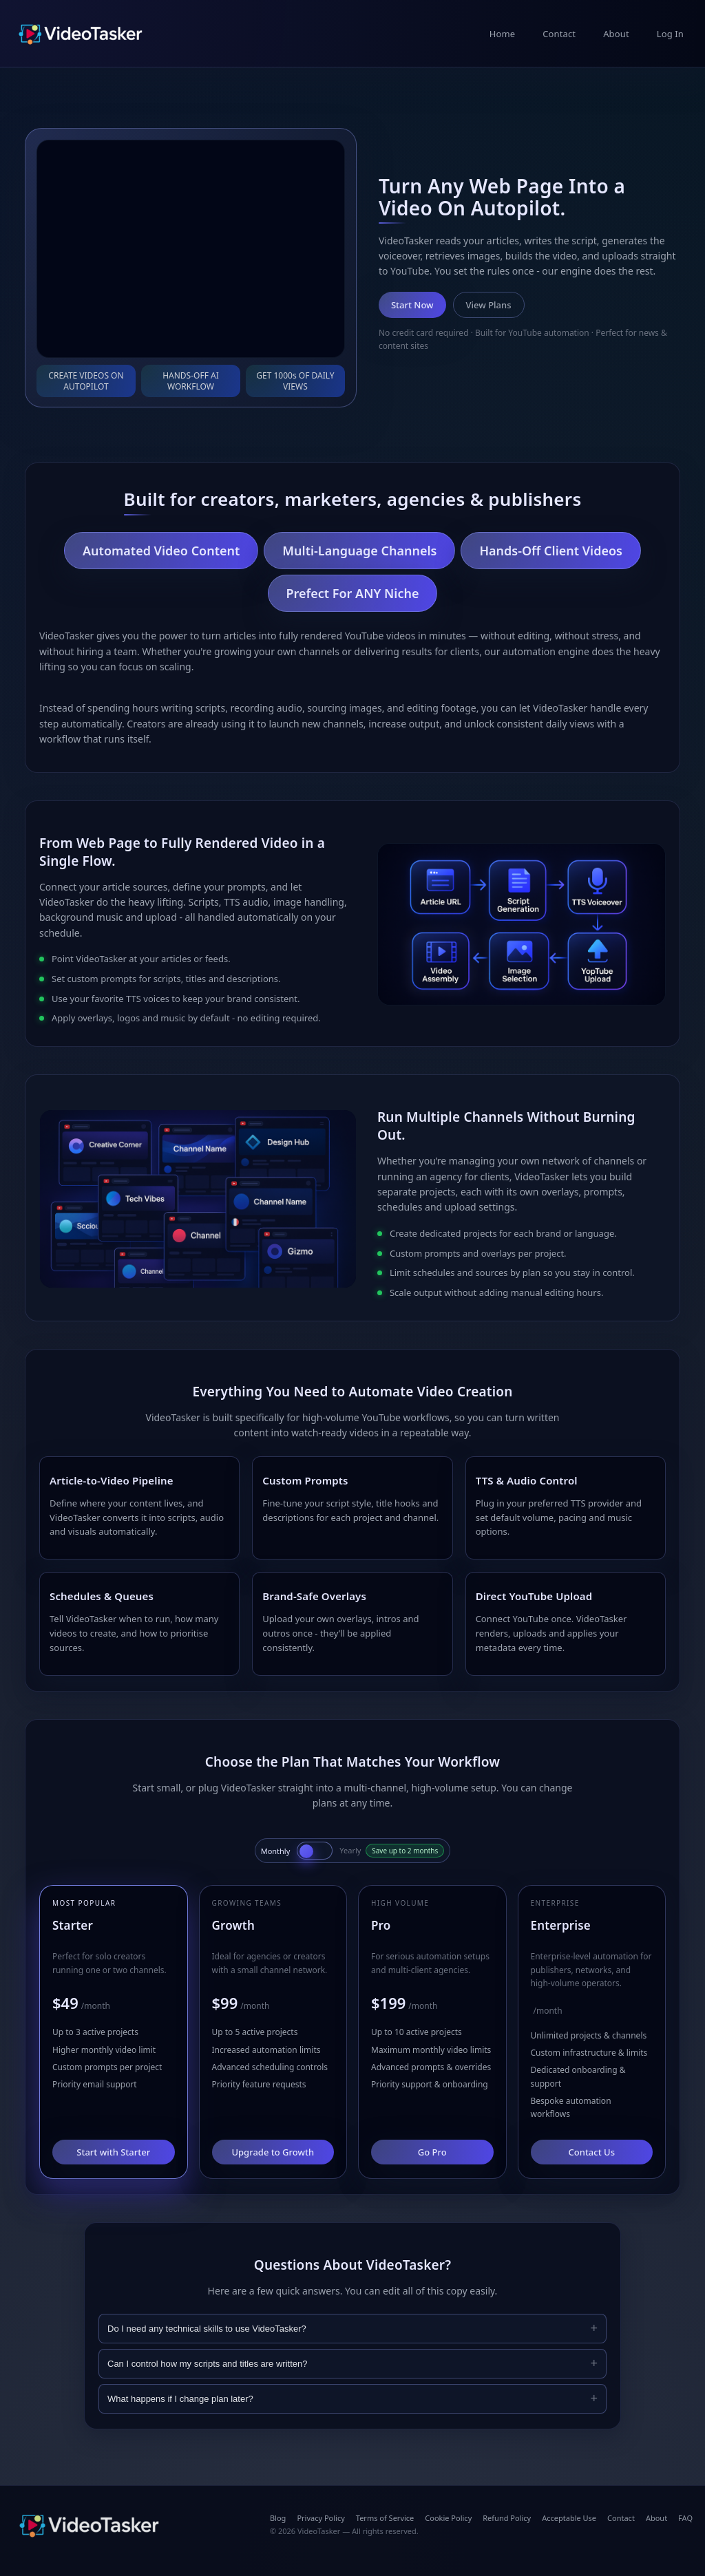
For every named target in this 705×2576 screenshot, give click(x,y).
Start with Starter (113, 2152)
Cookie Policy (448, 2518)
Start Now (412, 305)
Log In (670, 34)
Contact (559, 34)
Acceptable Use (569, 2518)
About (616, 34)
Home (503, 34)
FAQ (685, 2518)
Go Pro (432, 2152)
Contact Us (592, 2152)
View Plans (489, 305)
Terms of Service (385, 2518)
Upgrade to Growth (272, 2152)
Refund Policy (507, 2518)
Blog (278, 2518)
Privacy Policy (320, 2518)
